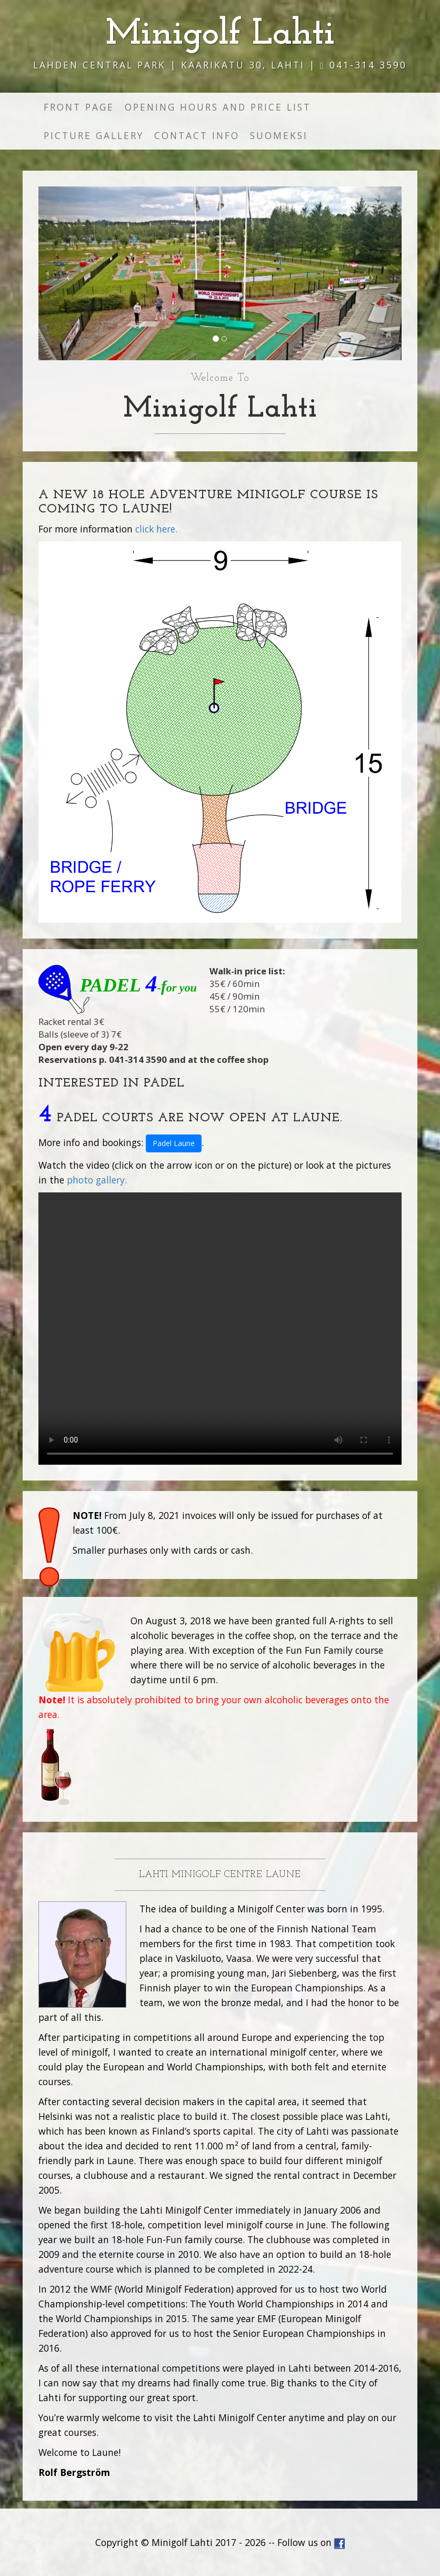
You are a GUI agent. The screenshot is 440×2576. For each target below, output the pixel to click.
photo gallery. (97, 1179)
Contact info (196, 135)
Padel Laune (174, 1143)
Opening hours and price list (218, 107)
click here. (156, 528)
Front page (79, 107)
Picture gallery (94, 135)
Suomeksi (279, 135)
